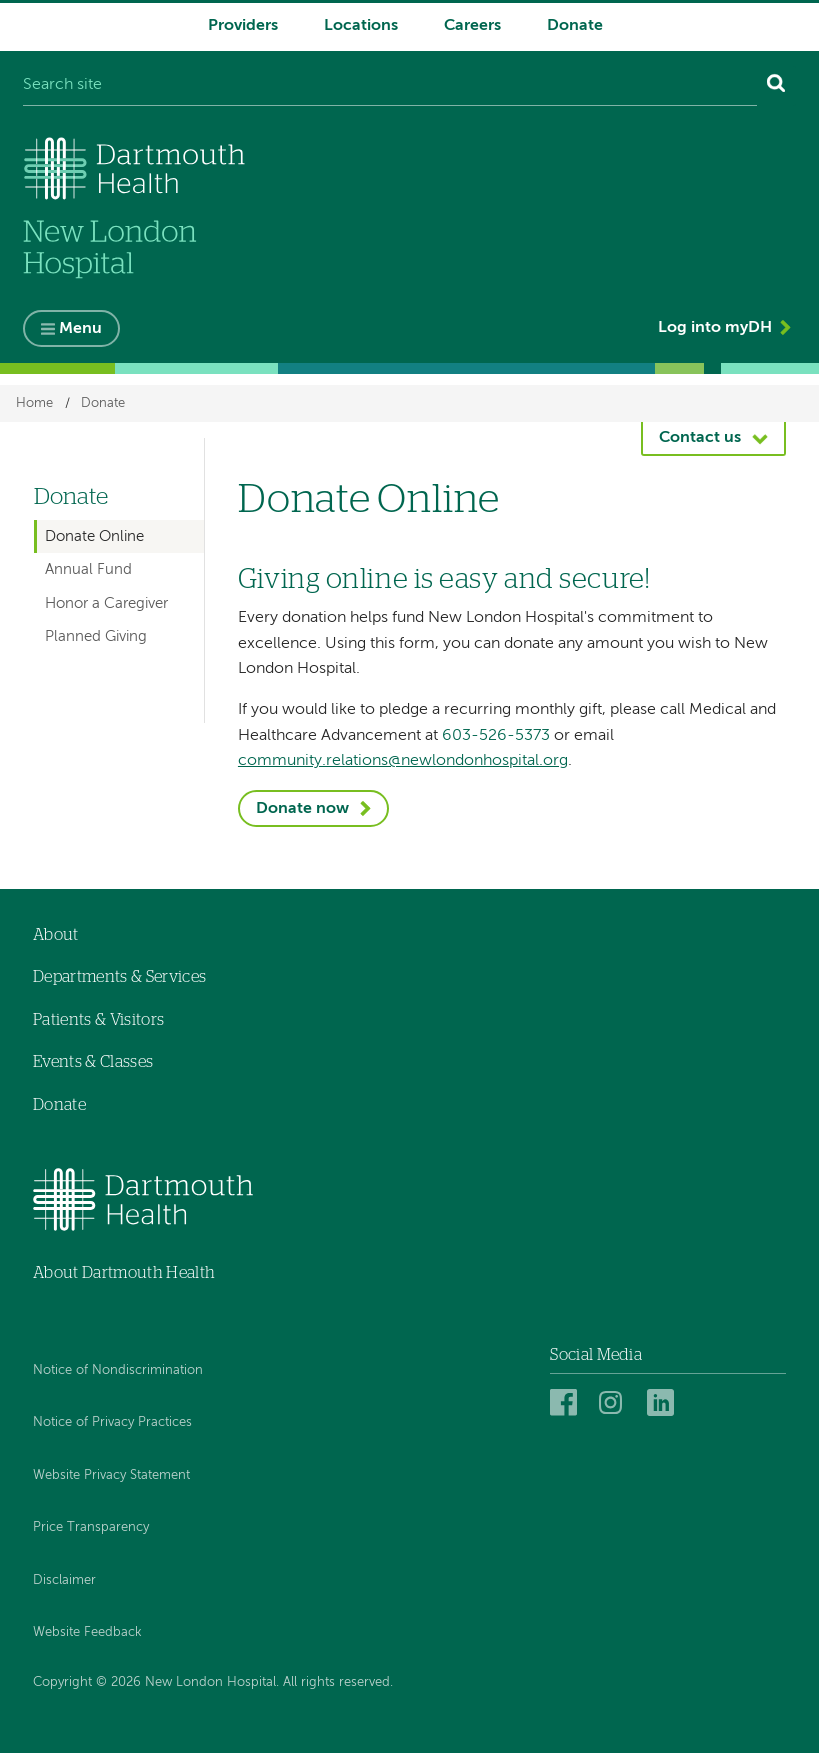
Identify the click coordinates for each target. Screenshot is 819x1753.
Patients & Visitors (98, 1020)
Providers (243, 26)
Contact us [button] (700, 439)
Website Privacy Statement (111, 1475)
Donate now (302, 809)
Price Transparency (91, 1527)
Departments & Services (119, 977)
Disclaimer (64, 1580)
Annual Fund (88, 569)
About (56, 935)
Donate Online (94, 536)
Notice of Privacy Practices (112, 1422)
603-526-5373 (496, 736)
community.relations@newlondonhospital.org (403, 761)
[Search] (776, 86)
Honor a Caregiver (106, 603)
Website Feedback (87, 1633)
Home (34, 403)
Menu (80, 329)
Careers (472, 26)
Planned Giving (96, 637)
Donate (575, 26)
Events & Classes (93, 1063)
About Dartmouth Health (124, 1273)
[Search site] (390, 86)
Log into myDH (715, 328)
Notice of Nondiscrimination (118, 1370)
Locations (361, 26)
